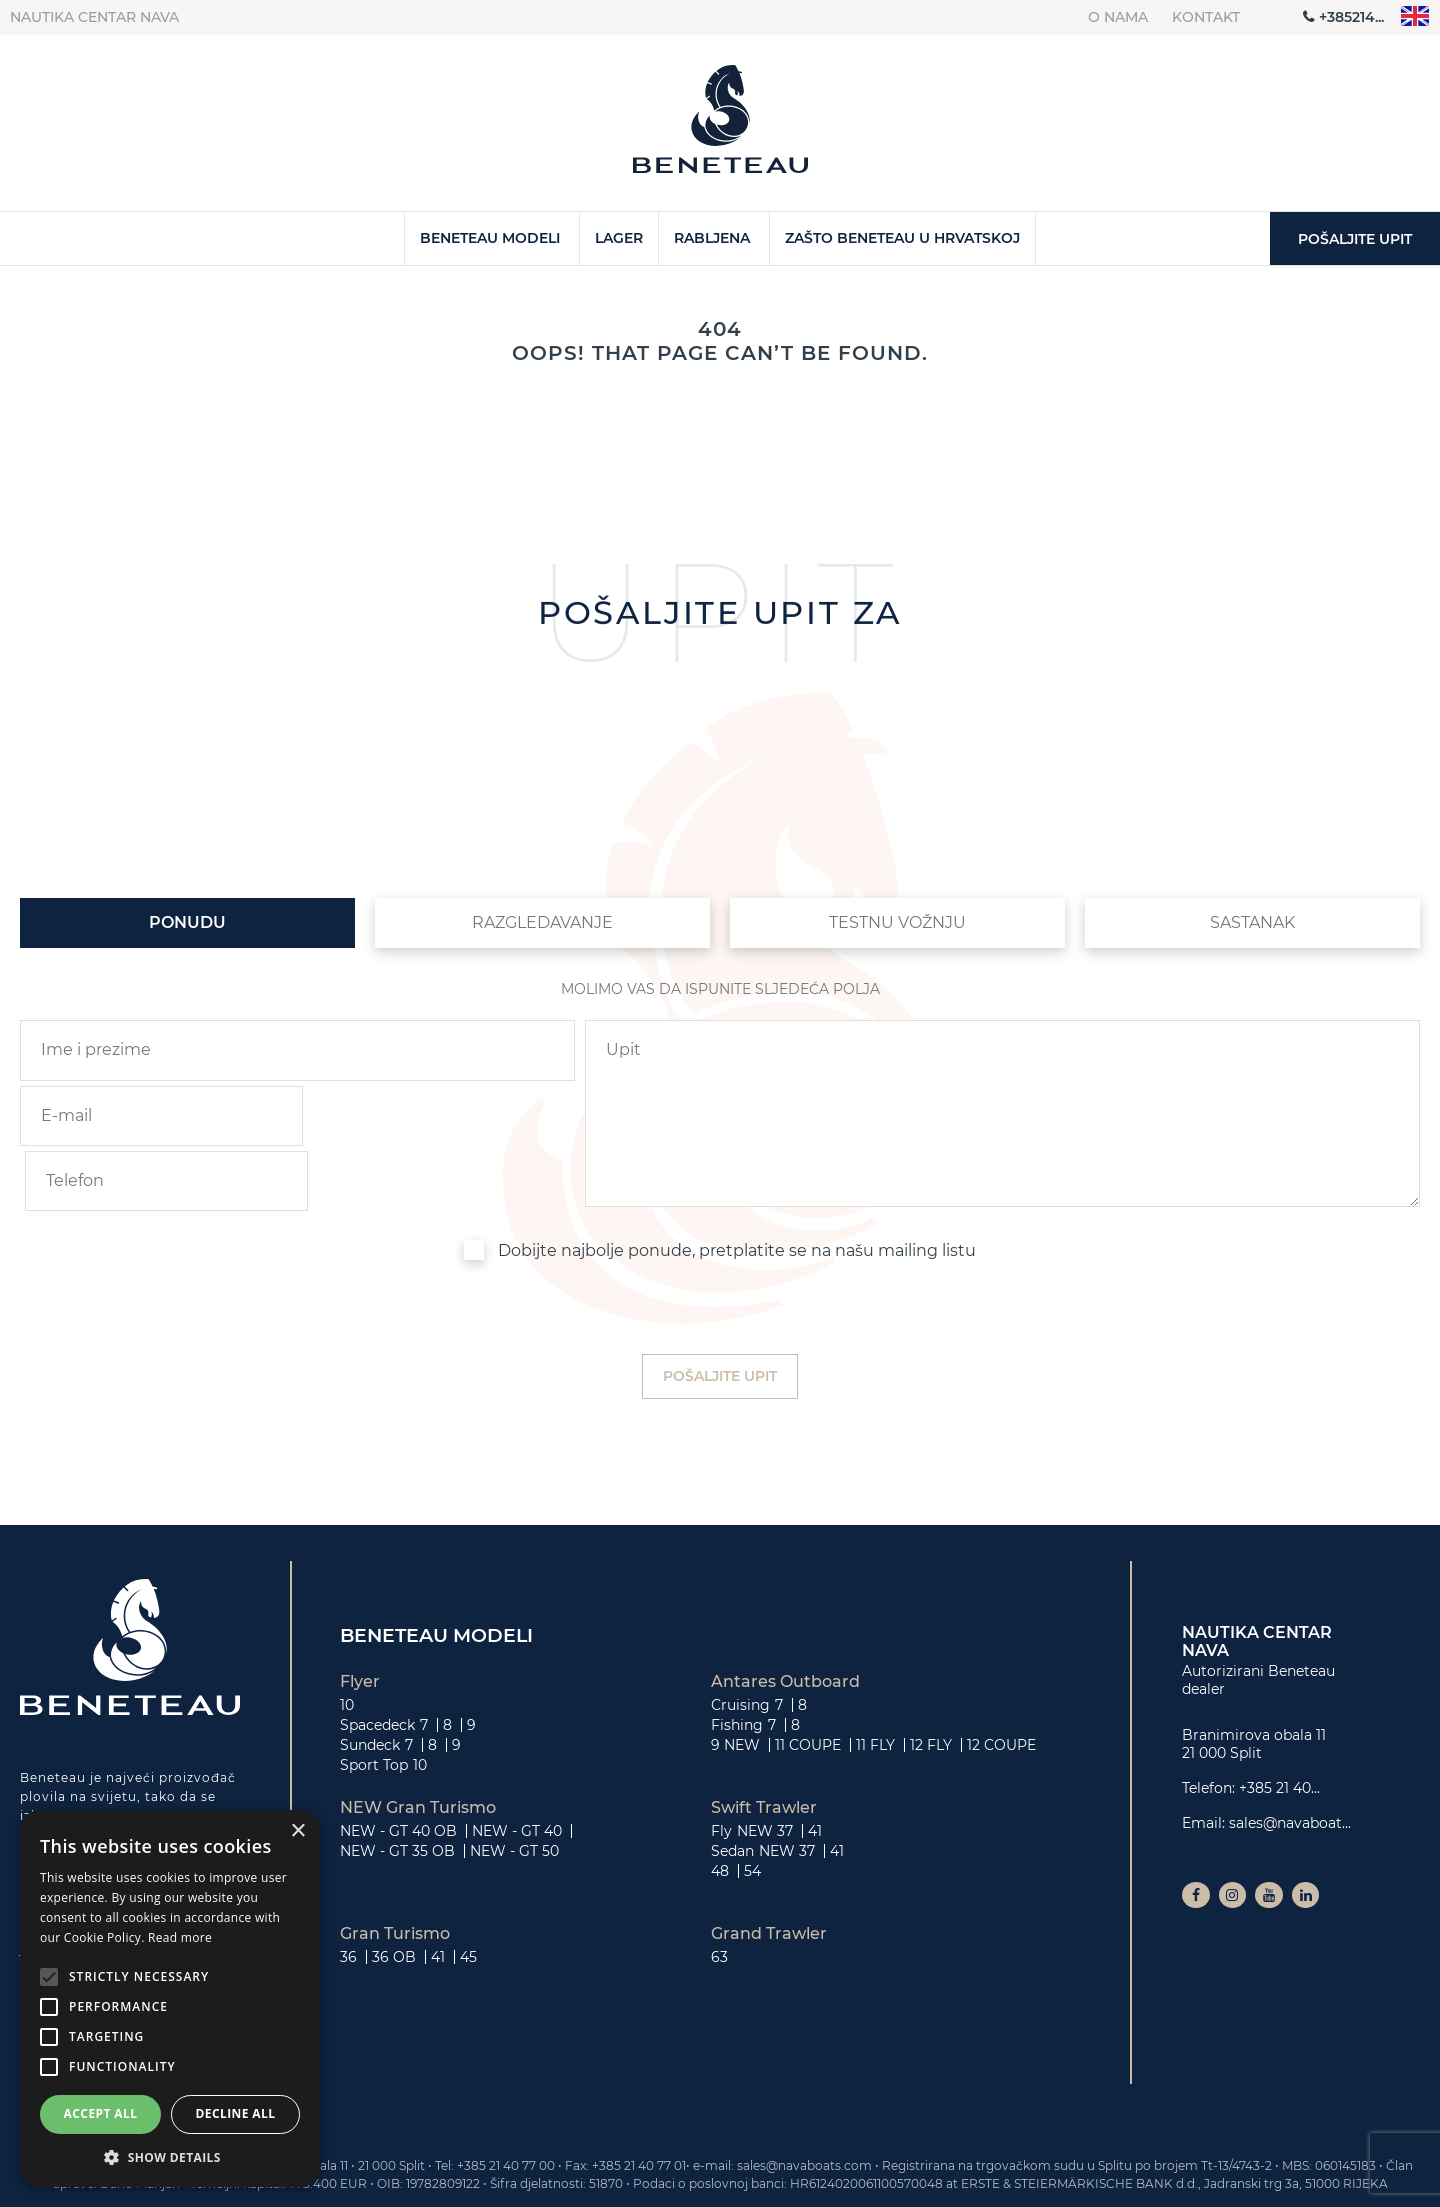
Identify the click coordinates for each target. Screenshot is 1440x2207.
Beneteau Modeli (490, 238)
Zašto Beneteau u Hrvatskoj (902, 238)
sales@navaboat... (1290, 1757)
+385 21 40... (1279, 1723)
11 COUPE (808, 1679)
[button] (170, 2157)
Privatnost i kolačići (1320, 2186)
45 (468, 1891)
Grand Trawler (769, 1868)
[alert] (170, 1998)
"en (1415, 16)
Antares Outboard (785, 1616)
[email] (156, 1116)
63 (719, 1891)
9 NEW (735, 1679)
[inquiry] (1002, 1083)
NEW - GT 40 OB (398, 1765)
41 (815, 1765)
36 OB (394, 1891)
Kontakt (1206, 17)
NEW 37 (765, 1765)
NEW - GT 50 (514, 1785)
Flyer (360, 1616)
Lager (619, 238)
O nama (1118, 17)
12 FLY (931, 1679)
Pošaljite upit (1355, 239)
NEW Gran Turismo (418, 1742)
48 (720, 1805)
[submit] (720, 1311)
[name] (297, 1050)
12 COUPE (1001, 1679)
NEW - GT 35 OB (397, 1785)
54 (752, 1805)
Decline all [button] (236, 2113)
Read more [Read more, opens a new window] (180, 1937)
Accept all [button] (101, 2113)
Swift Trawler (764, 1742)
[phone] (439, 1116)
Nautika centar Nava (94, 17)
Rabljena (712, 238)
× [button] (297, 1831)
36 (348, 1891)
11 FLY (875, 1679)
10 (347, 1639)
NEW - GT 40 (517, 1765)
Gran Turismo (395, 1868)
